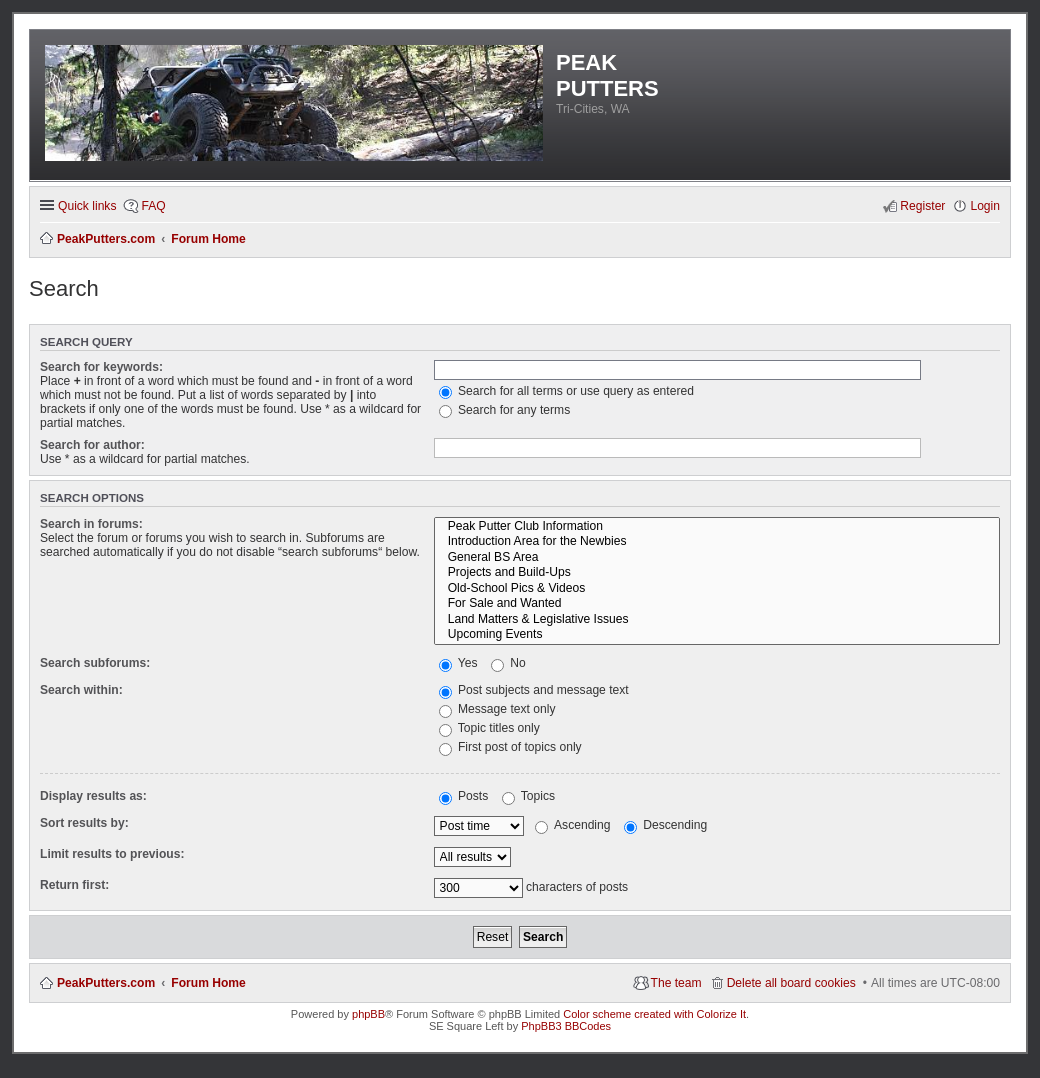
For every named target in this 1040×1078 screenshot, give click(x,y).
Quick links (87, 206)
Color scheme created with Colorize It (654, 1014)
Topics (528, 796)
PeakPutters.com (106, 983)
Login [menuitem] (985, 206)
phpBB (368, 1014)
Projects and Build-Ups (717, 573)
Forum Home (208, 983)
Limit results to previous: (112, 854)
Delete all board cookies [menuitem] (791, 983)
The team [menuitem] (676, 983)
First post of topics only (510, 747)
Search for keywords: (101, 367)
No (508, 663)
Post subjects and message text (534, 690)
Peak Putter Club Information (717, 527)
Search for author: (92, 445)
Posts (464, 796)
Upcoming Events (717, 635)
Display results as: (93, 796)
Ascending (572, 825)
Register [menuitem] (922, 206)
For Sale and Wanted (717, 604)
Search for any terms (505, 410)
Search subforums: (95, 663)
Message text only (497, 709)
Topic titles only (489, 728)
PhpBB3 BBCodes (566, 1026)
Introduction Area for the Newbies (717, 542)
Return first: (74, 885)
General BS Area (717, 558)
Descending (665, 825)
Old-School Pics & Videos (717, 589)
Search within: (81, 690)
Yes (458, 663)
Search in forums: (91, 524)
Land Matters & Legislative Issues (717, 620)
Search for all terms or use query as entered (566, 391)
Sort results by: (84, 823)
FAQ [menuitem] (153, 206)
